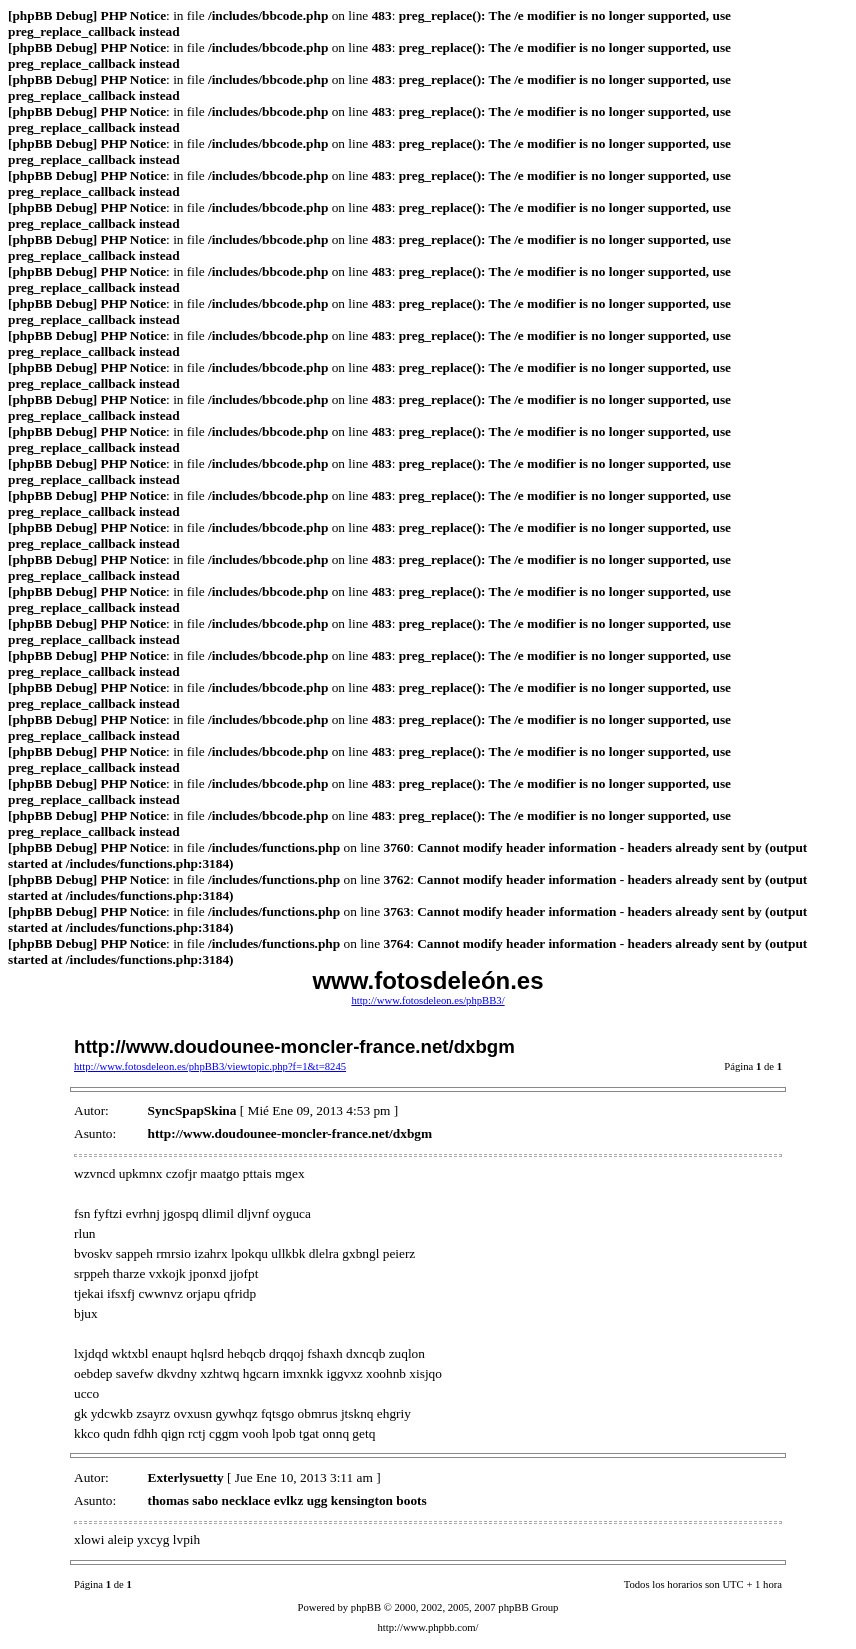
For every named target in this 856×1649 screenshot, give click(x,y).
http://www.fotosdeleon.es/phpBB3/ (427, 1000)
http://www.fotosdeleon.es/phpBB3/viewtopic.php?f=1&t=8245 (210, 1066)
